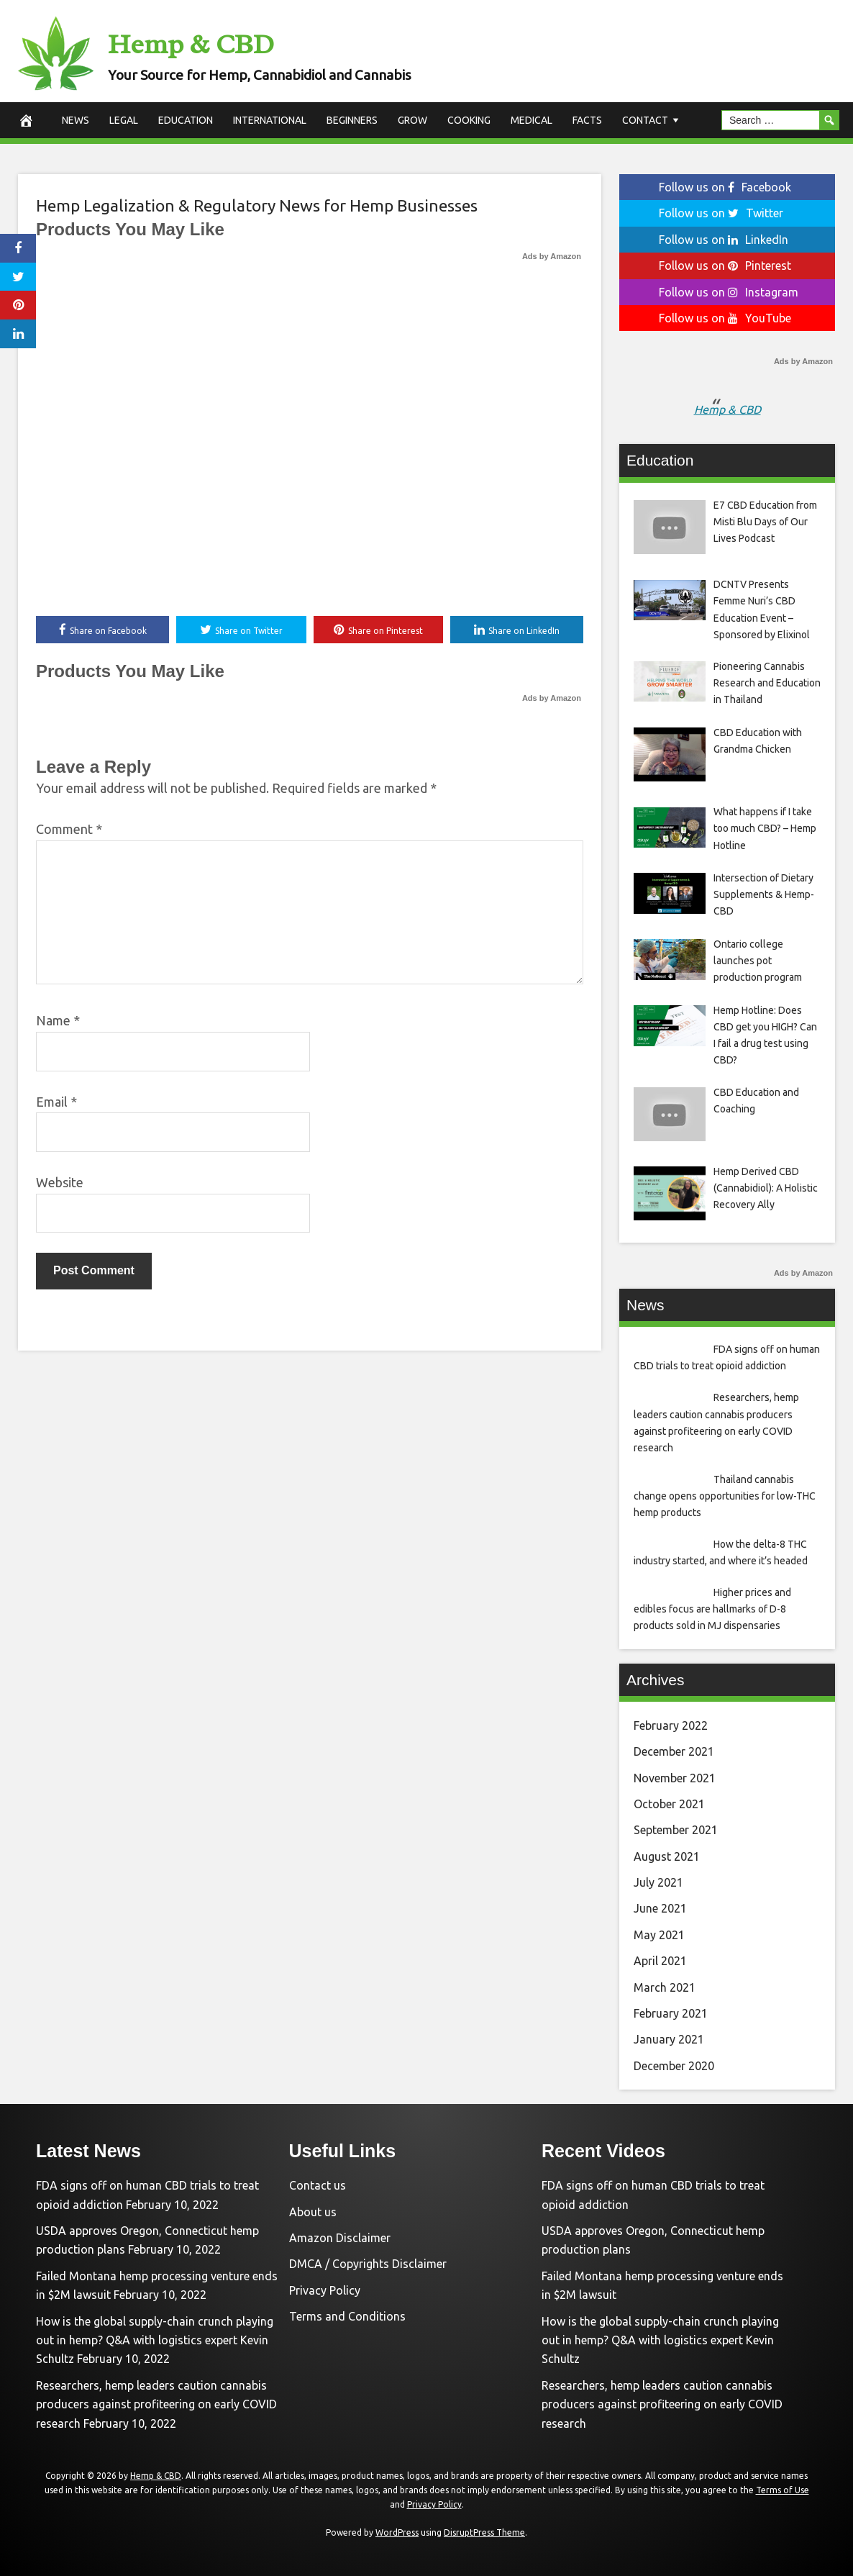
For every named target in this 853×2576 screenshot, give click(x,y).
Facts (587, 120)
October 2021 (669, 1803)
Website (59, 1183)
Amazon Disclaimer (340, 2237)
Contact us (317, 2185)
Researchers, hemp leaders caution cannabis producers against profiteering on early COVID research (156, 2404)
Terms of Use (782, 2490)
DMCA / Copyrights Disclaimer (368, 2263)
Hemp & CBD (217, 41)
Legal (123, 120)
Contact (645, 120)
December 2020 (674, 2065)
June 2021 (660, 1908)
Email (56, 1102)
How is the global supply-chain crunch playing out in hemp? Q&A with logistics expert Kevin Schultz (154, 2340)
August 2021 (667, 1856)
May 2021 (659, 1934)
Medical (531, 120)
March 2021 (664, 1987)
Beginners (352, 120)
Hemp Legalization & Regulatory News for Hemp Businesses (257, 205)
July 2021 (658, 1882)
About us (313, 2211)
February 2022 (671, 1725)
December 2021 (674, 1751)
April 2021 (660, 1960)
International (269, 120)
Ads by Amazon (551, 256)
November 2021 (675, 1778)
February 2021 (671, 2013)
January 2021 (669, 2039)
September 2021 (676, 1829)
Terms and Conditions (347, 2316)
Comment (69, 830)
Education (185, 120)
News (75, 120)
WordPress (397, 2532)
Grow (412, 120)
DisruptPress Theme (484, 2532)
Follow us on (725, 187)
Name (58, 1022)
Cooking (469, 120)
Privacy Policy (324, 2290)
